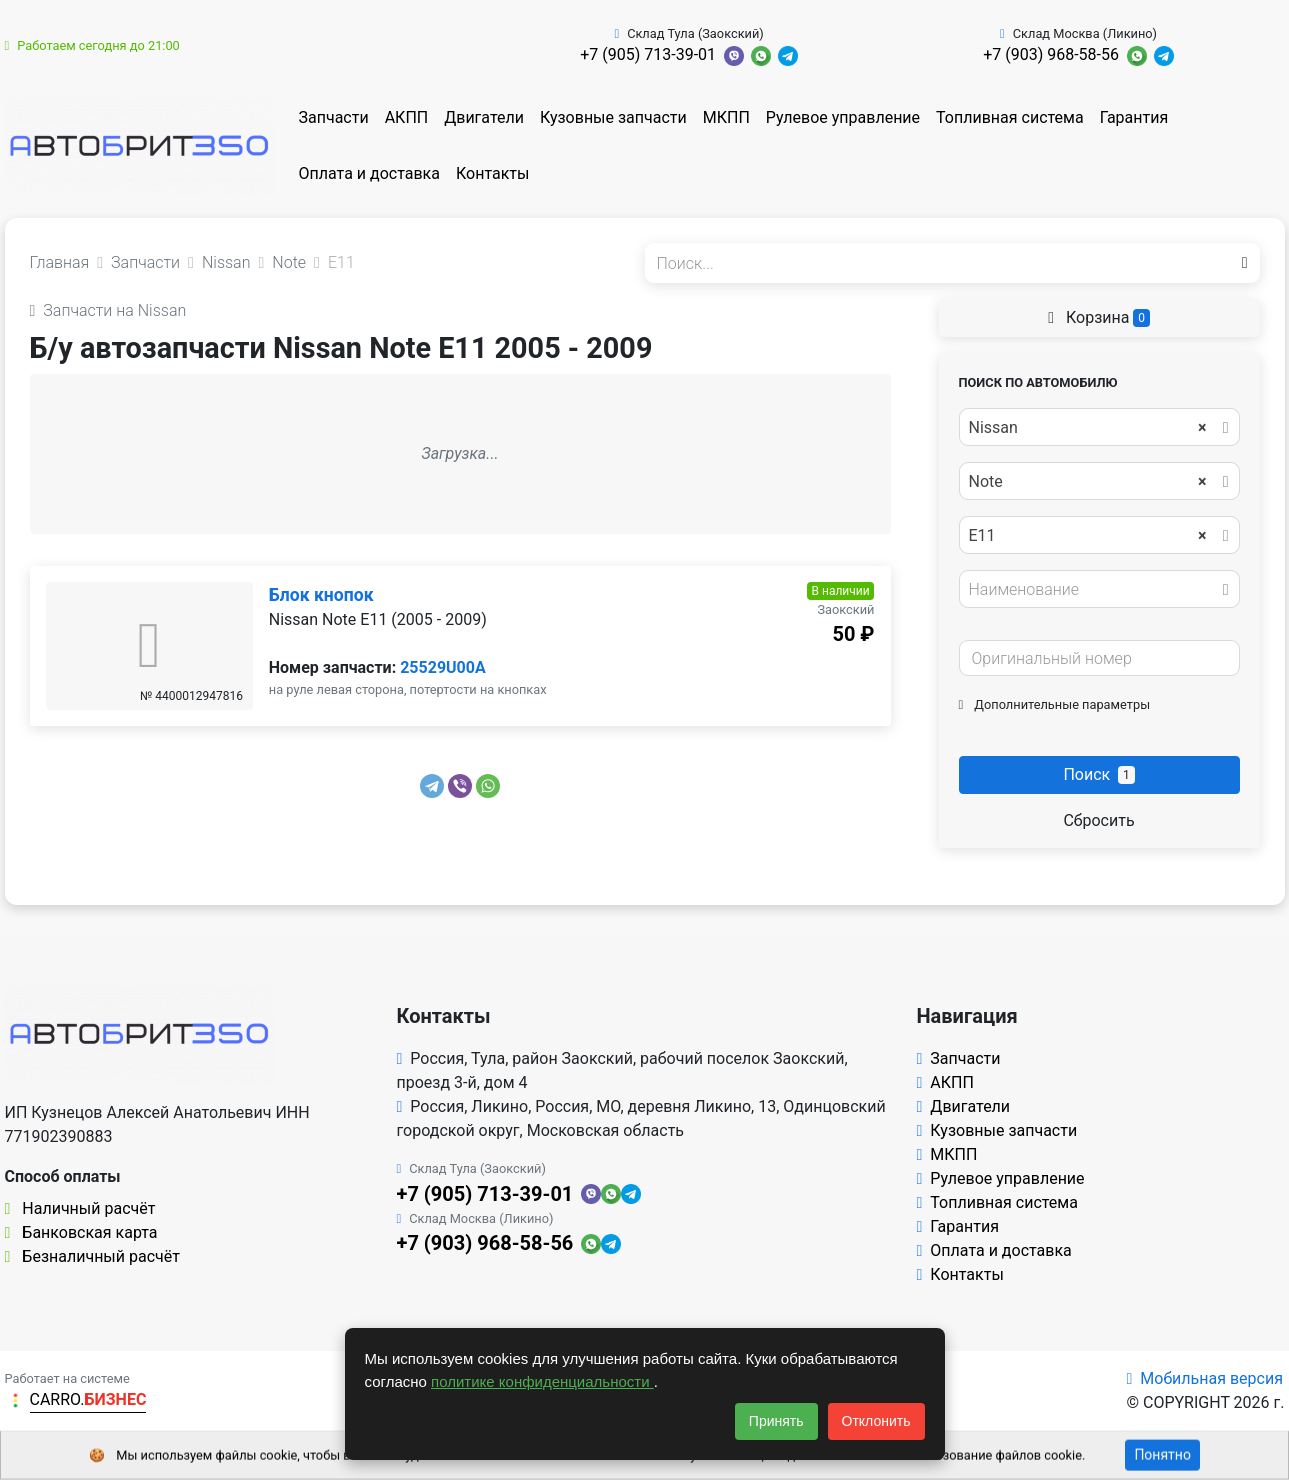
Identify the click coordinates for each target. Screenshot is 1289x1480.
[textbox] (1094, 590)
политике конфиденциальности (542, 1381)
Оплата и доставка (369, 173)
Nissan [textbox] (1088, 428)
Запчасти (334, 117)
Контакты (492, 173)
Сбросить (1098, 820)
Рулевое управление (843, 117)
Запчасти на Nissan (108, 310)
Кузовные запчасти (613, 117)
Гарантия (1134, 117)
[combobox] (1099, 427)
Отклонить (876, 1421)
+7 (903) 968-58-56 (1051, 54)
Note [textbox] (1088, 482)
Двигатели (484, 117)
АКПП (407, 117)
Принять (776, 1421)
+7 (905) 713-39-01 (648, 54)
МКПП (726, 117)
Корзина (1099, 317)
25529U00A (443, 667)
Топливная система (1010, 117)
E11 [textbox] (1088, 536)
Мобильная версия (1204, 1378)
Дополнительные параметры (1055, 704)
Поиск (1098, 774)
